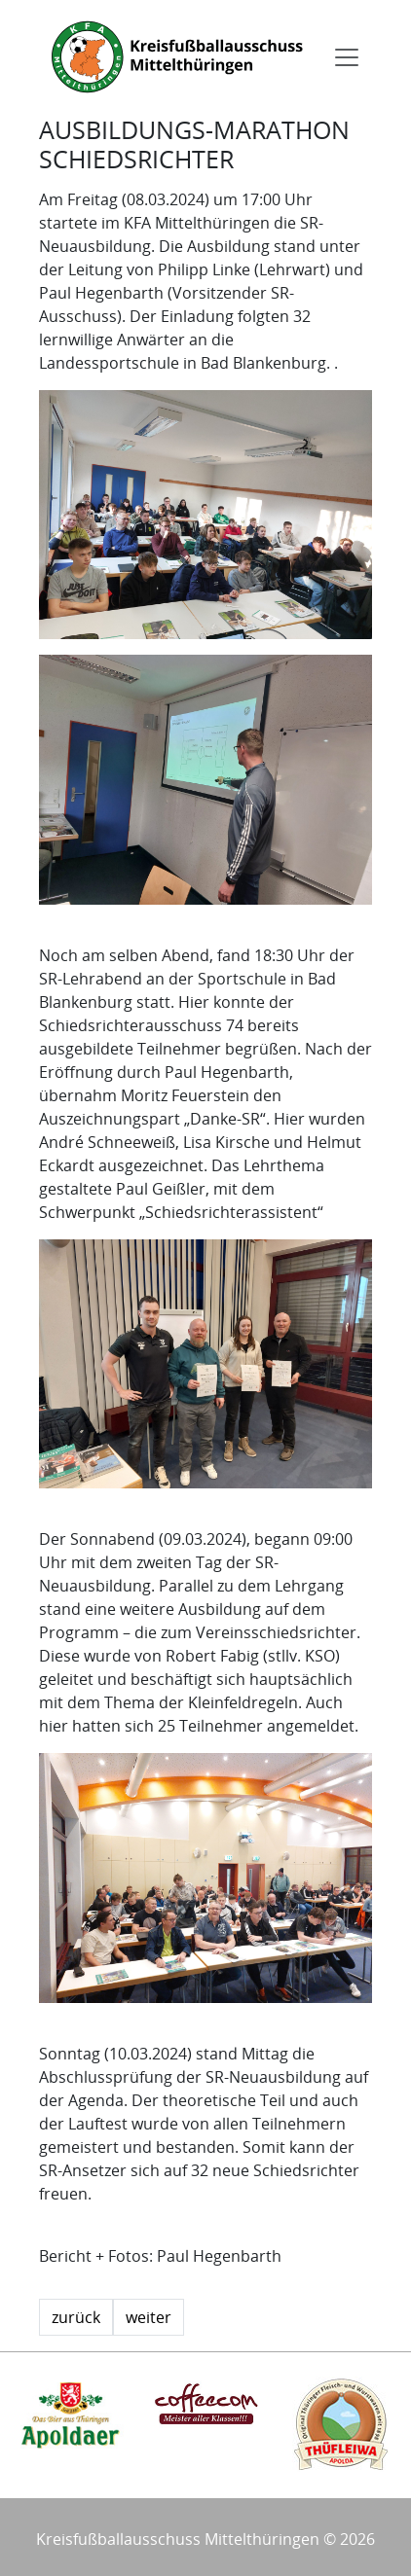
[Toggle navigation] (346, 57)
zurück (76, 2317)
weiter (148, 2317)
